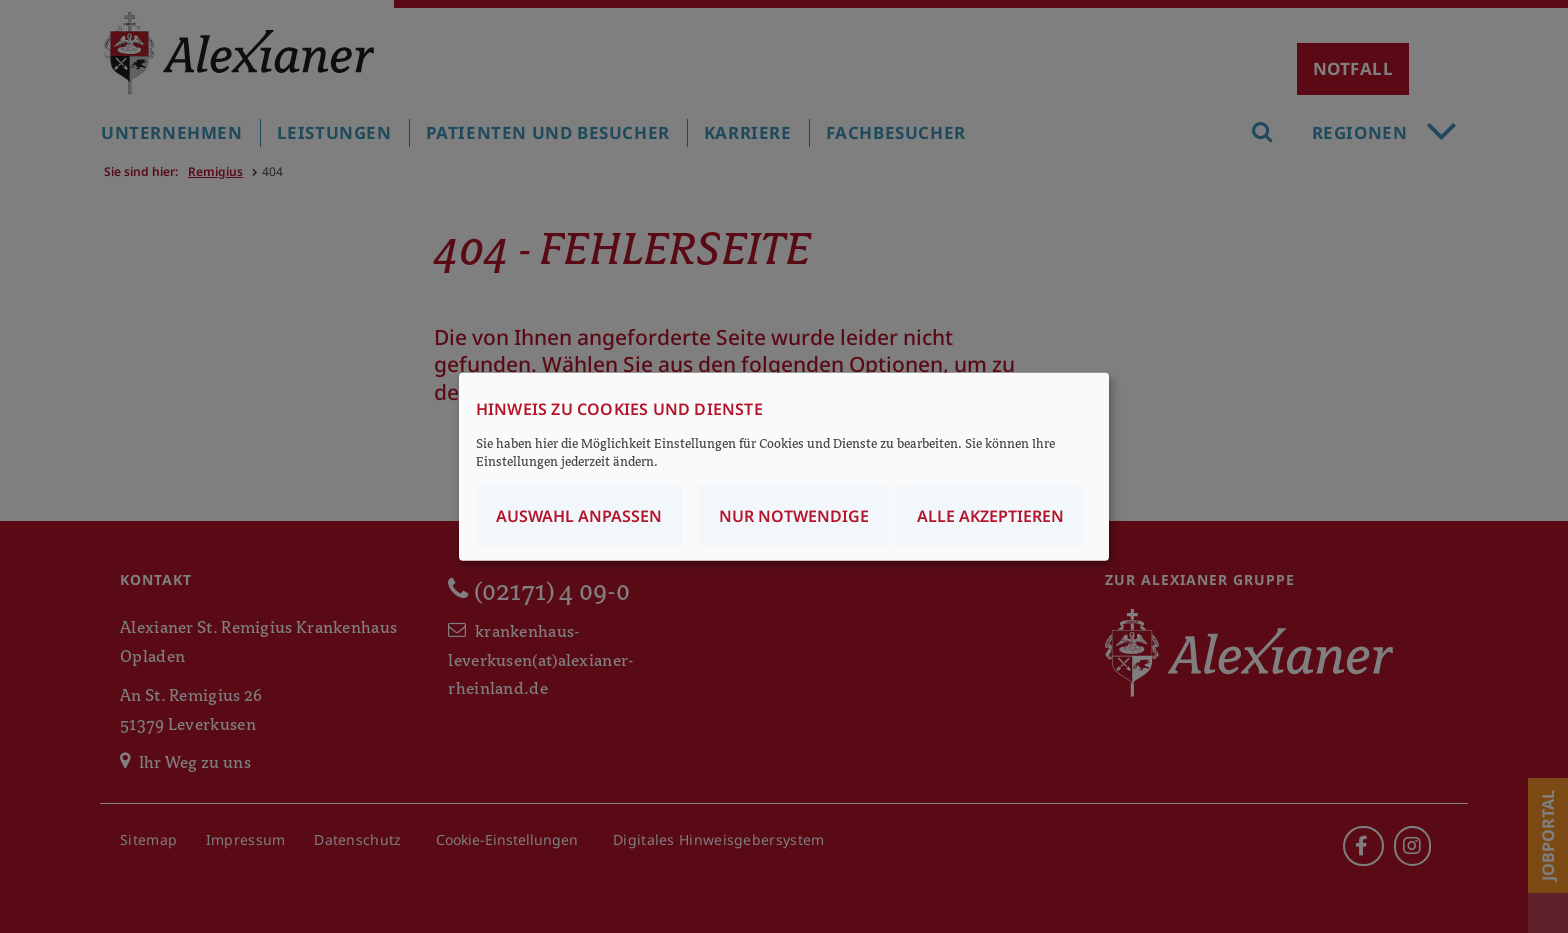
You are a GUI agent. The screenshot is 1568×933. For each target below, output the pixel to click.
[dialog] (784, 466)
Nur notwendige (794, 516)
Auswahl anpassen (579, 516)
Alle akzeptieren (990, 516)
